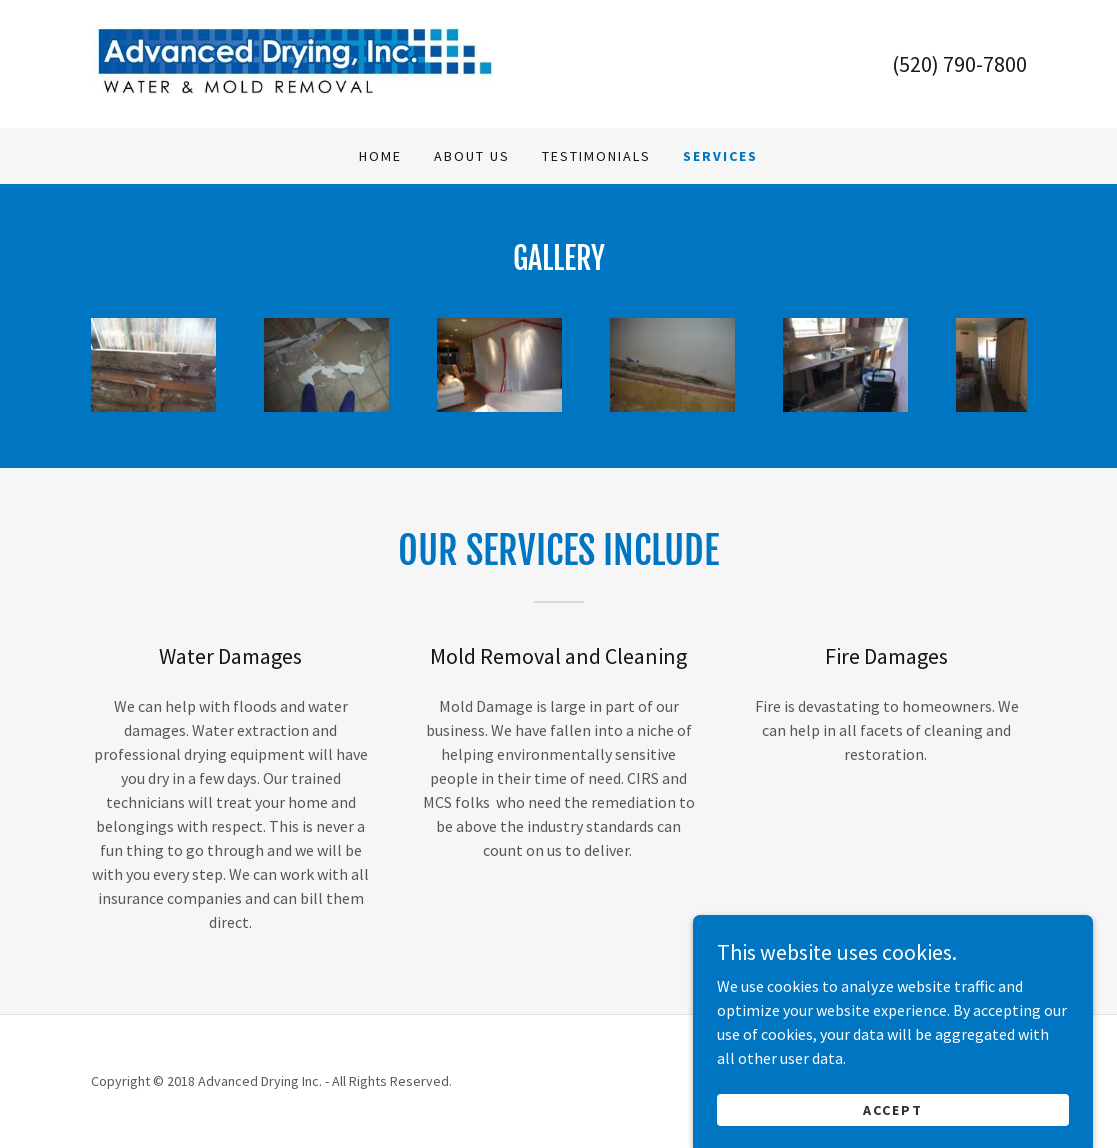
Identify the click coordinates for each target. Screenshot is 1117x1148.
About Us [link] (472, 156)
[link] (295, 62)
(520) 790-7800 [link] (959, 64)
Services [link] (720, 156)
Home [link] (380, 156)
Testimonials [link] (596, 156)
